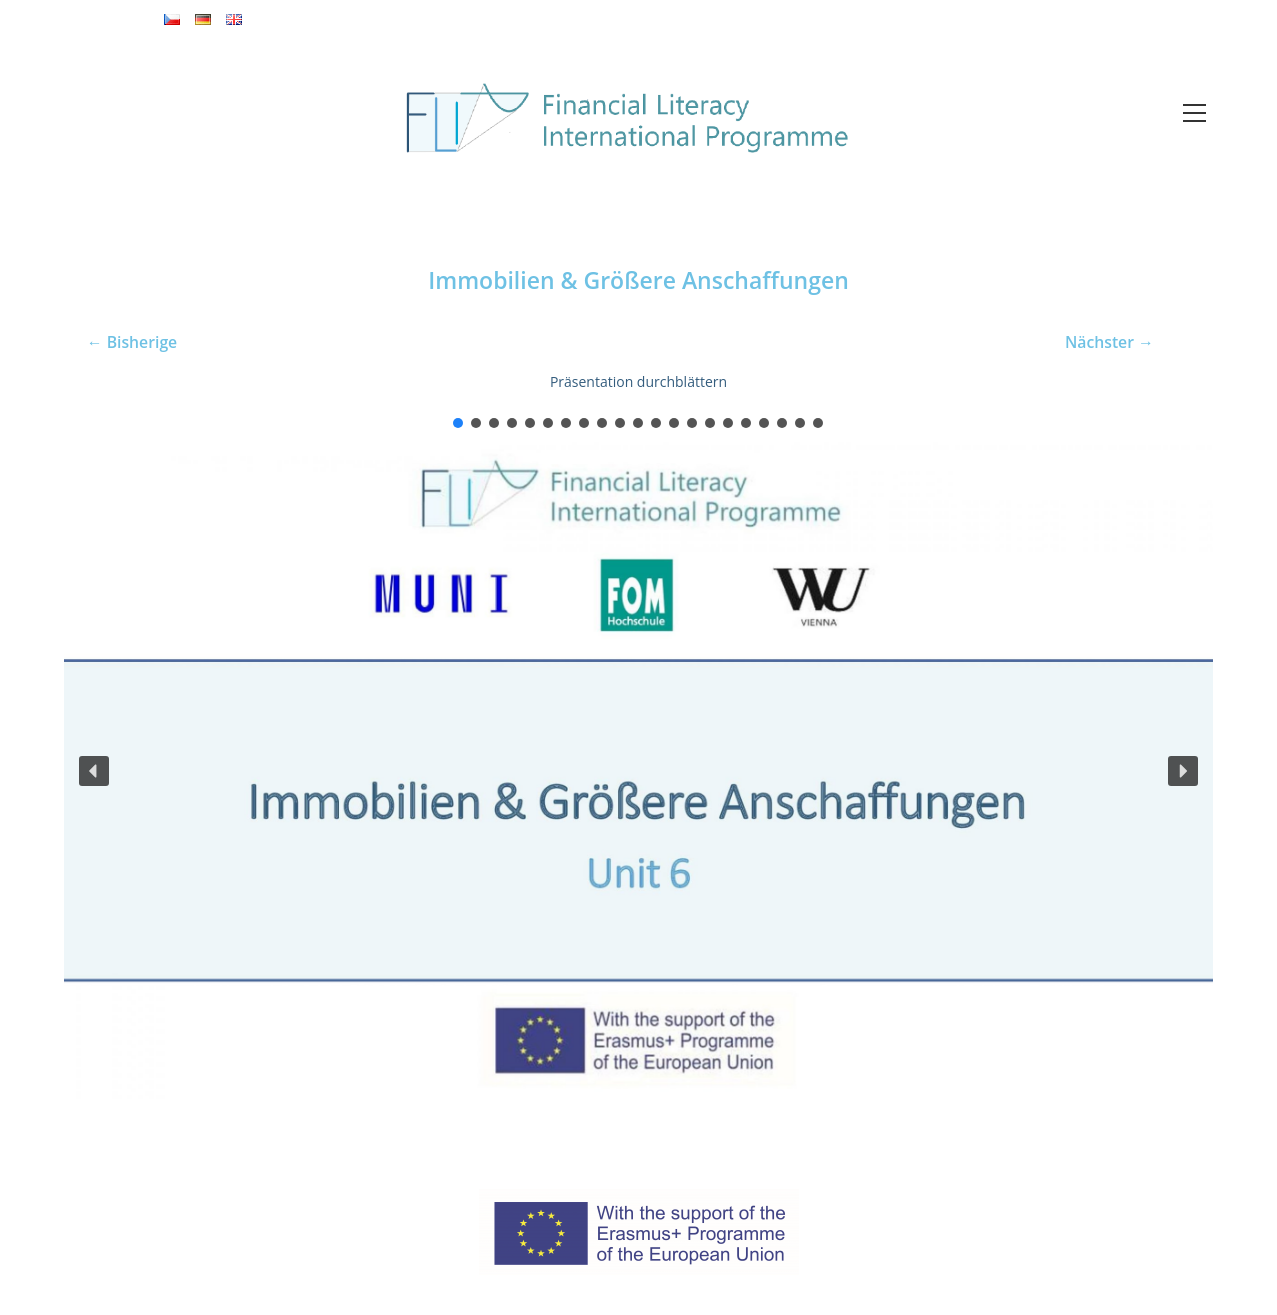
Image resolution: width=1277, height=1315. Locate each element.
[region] (638, 756)
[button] (458, 423)
